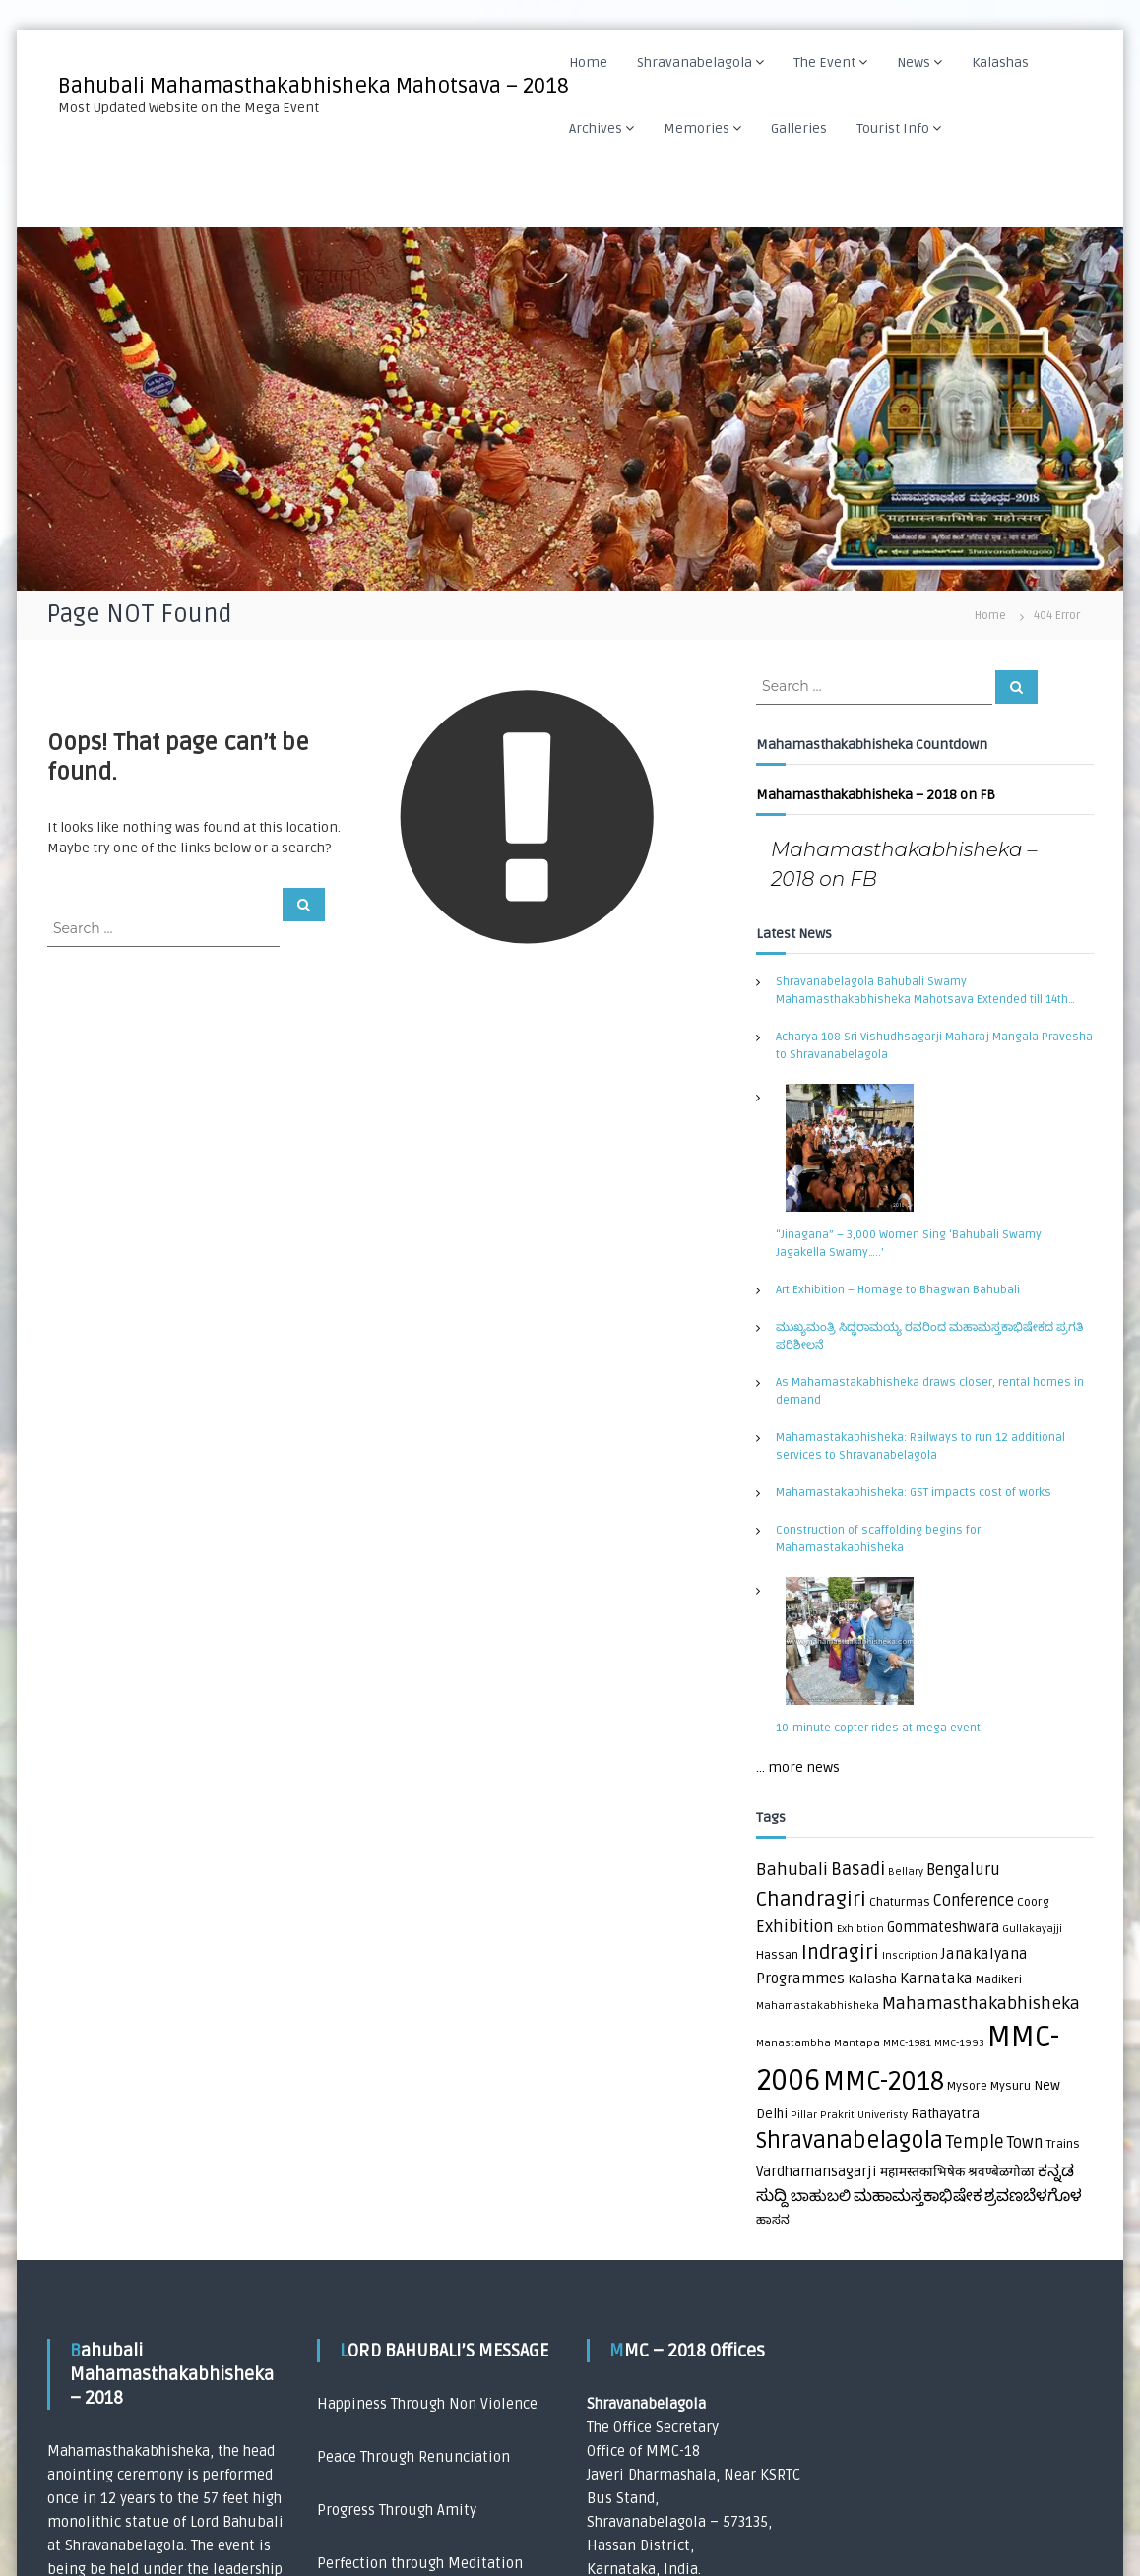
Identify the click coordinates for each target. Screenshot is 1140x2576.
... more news (798, 1767)
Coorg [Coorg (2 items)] (1033, 1902)
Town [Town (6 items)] (1025, 2143)
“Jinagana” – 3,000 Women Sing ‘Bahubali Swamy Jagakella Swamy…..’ (909, 1243)
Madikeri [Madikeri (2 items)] (999, 1980)
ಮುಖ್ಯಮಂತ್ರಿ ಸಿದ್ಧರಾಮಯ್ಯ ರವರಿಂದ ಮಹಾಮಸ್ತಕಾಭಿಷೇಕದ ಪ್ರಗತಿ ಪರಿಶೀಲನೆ (929, 1336)
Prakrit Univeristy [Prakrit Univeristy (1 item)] (864, 2114)
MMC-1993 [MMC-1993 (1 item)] (959, 2043)
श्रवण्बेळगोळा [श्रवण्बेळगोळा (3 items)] (1001, 2172)
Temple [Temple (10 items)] (975, 2142)
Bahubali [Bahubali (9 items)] (792, 1869)
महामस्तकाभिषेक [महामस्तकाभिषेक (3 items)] (922, 2172)
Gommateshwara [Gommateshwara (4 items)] (943, 1927)
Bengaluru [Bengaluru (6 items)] (963, 1870)
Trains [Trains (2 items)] (1062, 2144)
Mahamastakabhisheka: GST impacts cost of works (913, 1492)
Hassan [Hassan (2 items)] (777, 1955)
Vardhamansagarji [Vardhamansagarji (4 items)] (816, 2172)
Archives (596, 128)
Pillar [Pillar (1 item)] (804, 2114)
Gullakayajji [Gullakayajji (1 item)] (1032, 1928)
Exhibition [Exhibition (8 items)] (795, 1926)
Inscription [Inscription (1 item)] (910, 1955)
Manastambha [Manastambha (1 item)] (793, 2043)
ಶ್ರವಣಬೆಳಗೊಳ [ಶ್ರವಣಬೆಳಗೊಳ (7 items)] (1033, 2196)
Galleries (800, 128)
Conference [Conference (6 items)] (973, 1901)
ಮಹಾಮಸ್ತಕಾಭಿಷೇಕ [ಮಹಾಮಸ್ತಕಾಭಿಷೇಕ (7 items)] (918, 2196)
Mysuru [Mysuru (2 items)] (1010, 2086)
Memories (697, 128)
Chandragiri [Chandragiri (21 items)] (811, 1899)
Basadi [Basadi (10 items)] (858, 1869)
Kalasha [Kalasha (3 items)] (872, 1979)
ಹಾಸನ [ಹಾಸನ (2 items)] (773, 2220)
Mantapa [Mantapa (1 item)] (857, 2043)
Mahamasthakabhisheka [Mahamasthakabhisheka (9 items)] (981, 2003)
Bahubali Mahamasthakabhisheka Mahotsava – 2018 (314, 85)
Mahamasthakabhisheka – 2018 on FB (875, 794)
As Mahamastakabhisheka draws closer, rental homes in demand (930, 1391)
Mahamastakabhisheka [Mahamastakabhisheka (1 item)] (817, 2005)
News (914, 62)
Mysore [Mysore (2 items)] (967, 2086)
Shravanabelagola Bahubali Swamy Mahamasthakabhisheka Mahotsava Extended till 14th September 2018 (922, 991)
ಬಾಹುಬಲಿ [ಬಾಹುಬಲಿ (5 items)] (821, 2196)
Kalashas (1001, 62)
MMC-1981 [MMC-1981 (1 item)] (907, 2043)
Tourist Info (893, 128)
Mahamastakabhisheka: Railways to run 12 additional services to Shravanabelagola (920, 1446)
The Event (825, 62)
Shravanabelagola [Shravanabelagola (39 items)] (849, 2141)
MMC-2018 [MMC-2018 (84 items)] (883, 2082)
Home (589, 62)
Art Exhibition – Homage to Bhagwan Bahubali (898, 1290)
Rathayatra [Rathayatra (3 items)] (945, 2114)
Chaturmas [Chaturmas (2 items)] (899, 1902)
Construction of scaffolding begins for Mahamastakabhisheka (878, 1539)
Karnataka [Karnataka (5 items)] (936, 1979)
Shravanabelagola (695, 62)
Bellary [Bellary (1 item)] (905, 1871)
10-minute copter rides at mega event (878, 1728)
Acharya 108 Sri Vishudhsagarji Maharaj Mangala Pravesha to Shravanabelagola (934, 1046)
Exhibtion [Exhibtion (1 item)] (860, 1928)
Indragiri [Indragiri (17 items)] (840, 1953)
